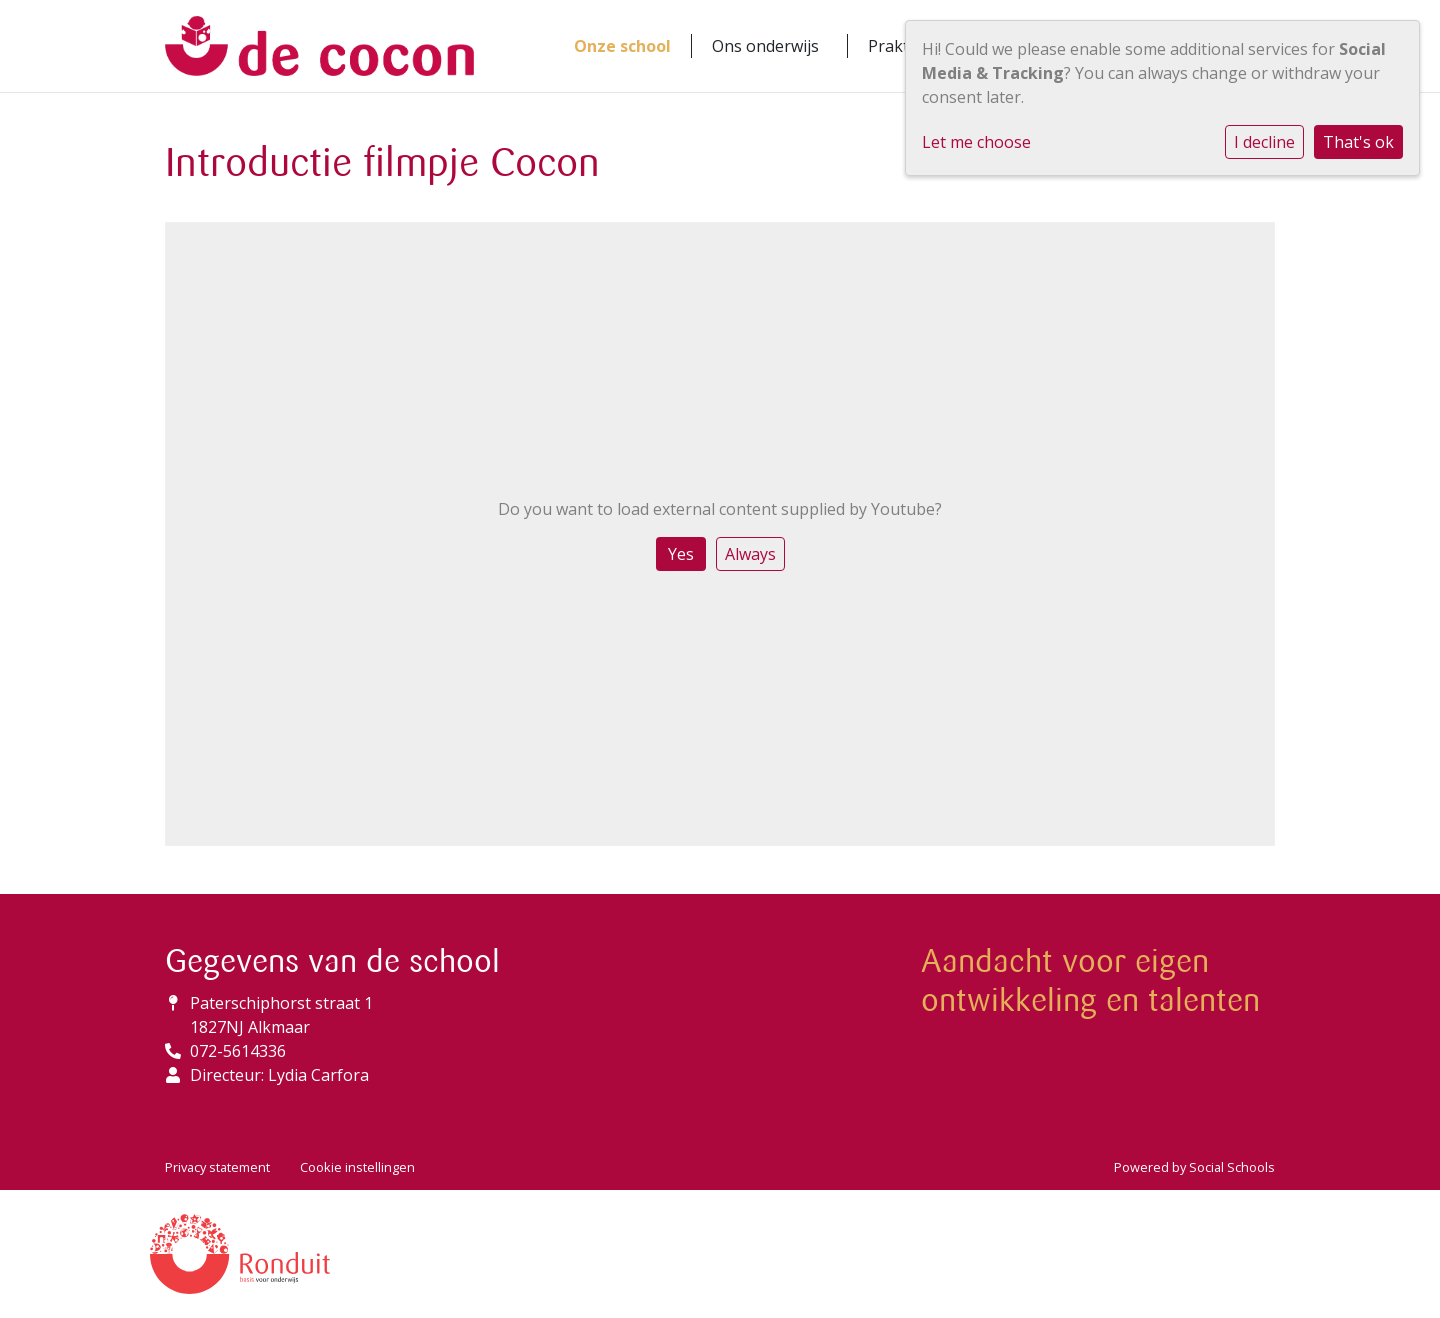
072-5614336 (238, 1051)
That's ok (1358, 142)
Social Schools (1232, 1167)
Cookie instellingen (357, 1167)
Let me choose (976, 142)
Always (750, 554)
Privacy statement (217, 1167)
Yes (681, 554)
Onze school (622, 46)
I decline (1264, 142)
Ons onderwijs (765, 46)
